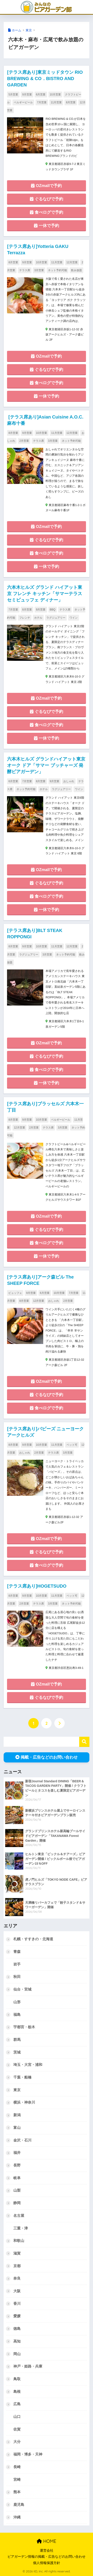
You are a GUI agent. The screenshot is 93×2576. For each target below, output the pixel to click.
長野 (17, 2165)
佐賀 (17, 2429)
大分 (17, 2442)
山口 (17, 2417)
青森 (17, 1952)
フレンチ (24, 617)
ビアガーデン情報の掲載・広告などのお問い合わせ (46, 2556)
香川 (17, 2303)
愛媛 (17, 2316)
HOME (46, 2541)
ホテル (38, 617)
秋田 (17, 1977)
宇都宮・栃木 (24, 2027)
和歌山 (18, 2241)
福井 (17, 2153)
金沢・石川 (22, 2140)
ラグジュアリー (55, 617)
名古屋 (18, 2216)
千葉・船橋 (22, 2077)
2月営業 (24, 440)
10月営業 (55, 94)
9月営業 (27, 94)
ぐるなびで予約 (46, 199)
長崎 (17, 2467)
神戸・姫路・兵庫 (27, 2366)
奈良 (17, 2278)
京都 (17, 2266)
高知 (17, 2341)
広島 (17, 2404)
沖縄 (17, 2517)
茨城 (17, 2052)
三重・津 (20, 2228)
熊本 (17, 2492)
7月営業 (42, 102)
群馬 (17, 2040)
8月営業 (71, 102)
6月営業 (41, 94)
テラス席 (24, 270)
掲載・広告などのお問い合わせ (46, 1757)
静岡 (17, 2203)
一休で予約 (46, 225)
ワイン (73, 617)
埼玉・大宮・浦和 (27, 2065)
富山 (17, 2128)
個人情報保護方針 (46, 2563)
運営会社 (46, 2550)
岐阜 (17, 2178)
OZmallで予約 (46, 185)
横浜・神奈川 (24, 2102)
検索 (84, 1742)
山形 (17, 2002)
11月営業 (56, 102)
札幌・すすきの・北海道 (33, 1939)
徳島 (17, 2329)
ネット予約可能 (57, 270)
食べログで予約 (46, 212)
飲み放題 (76, 270)
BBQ (52, 609)
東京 (29, 30)
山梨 (17, 2190)
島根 (17, 2391)
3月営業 (39, 270)
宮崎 (17, 2479)
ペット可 (72, 1444)
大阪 (17, 2291)
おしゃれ (68, 781)
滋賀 (17, 2253)
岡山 (17, 2354)
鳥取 (17, 2379)
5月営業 (13, 94)
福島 (17, 2014)
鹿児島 (18, 2505)
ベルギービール (23, 102)
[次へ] (59, 1723)
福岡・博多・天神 (27, 2454)
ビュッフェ (15, 1293)
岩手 (17, 1964)
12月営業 (72, 262)
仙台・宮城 (22, 1989)
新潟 (17, 2115)
